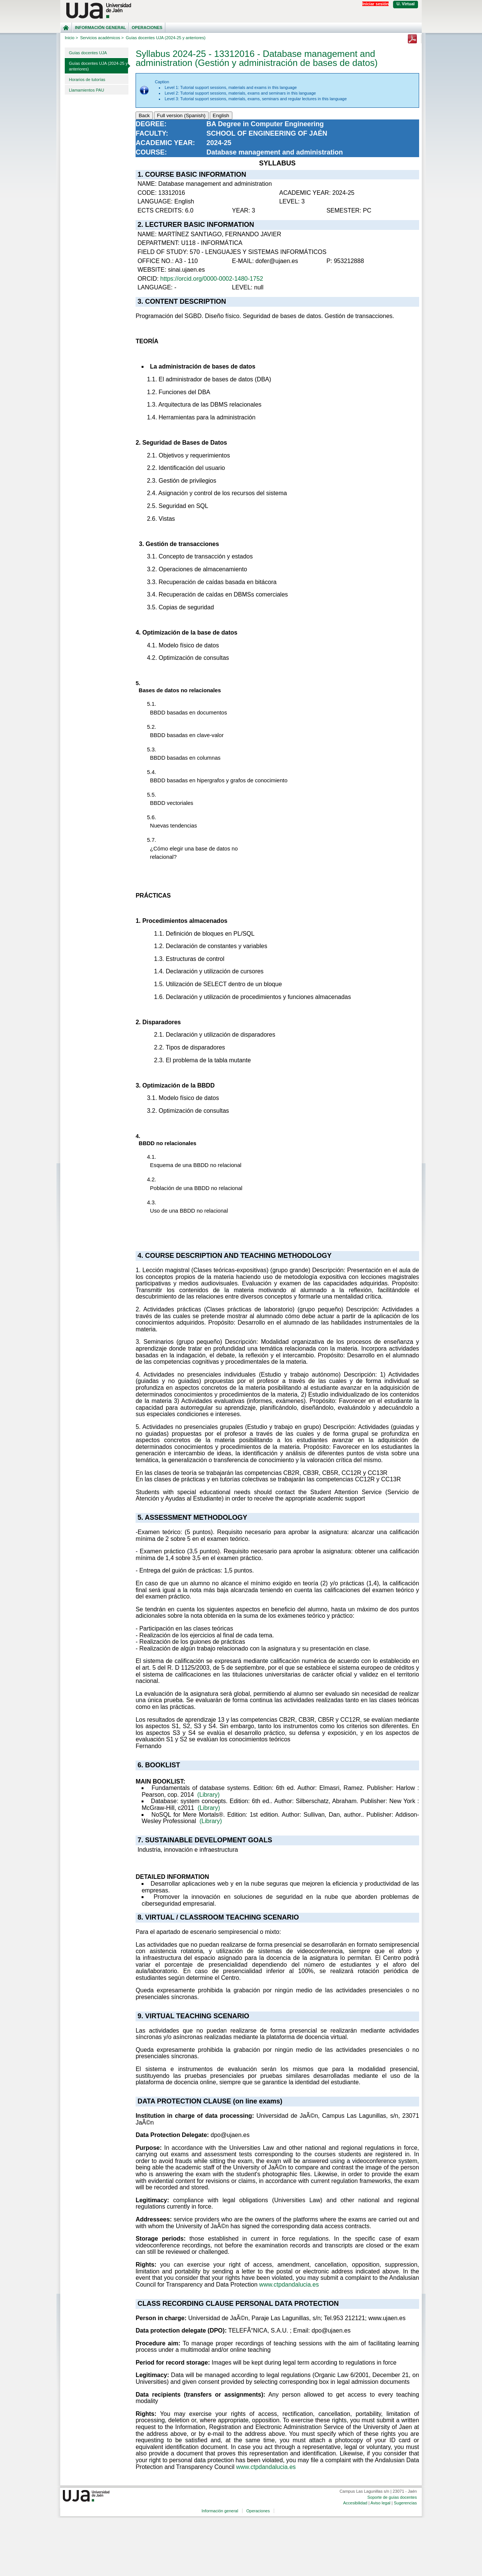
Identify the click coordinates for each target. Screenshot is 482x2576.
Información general (100, 27)
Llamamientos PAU (86, 90)
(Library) (208, 1794)
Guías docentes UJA (88, 52)
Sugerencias (405, 2503)
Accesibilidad (355, 2503)
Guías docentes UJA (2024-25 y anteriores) (98, 66)
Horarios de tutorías (87, 79)
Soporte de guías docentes (391, 2497)
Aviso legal (380, 2503)
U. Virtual (406, 4)
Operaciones (147, 27)
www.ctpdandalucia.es (289, 2284)
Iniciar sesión (375, 4)
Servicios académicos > (102, 37)
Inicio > (71, 37)
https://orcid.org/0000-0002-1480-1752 (211, 278)
